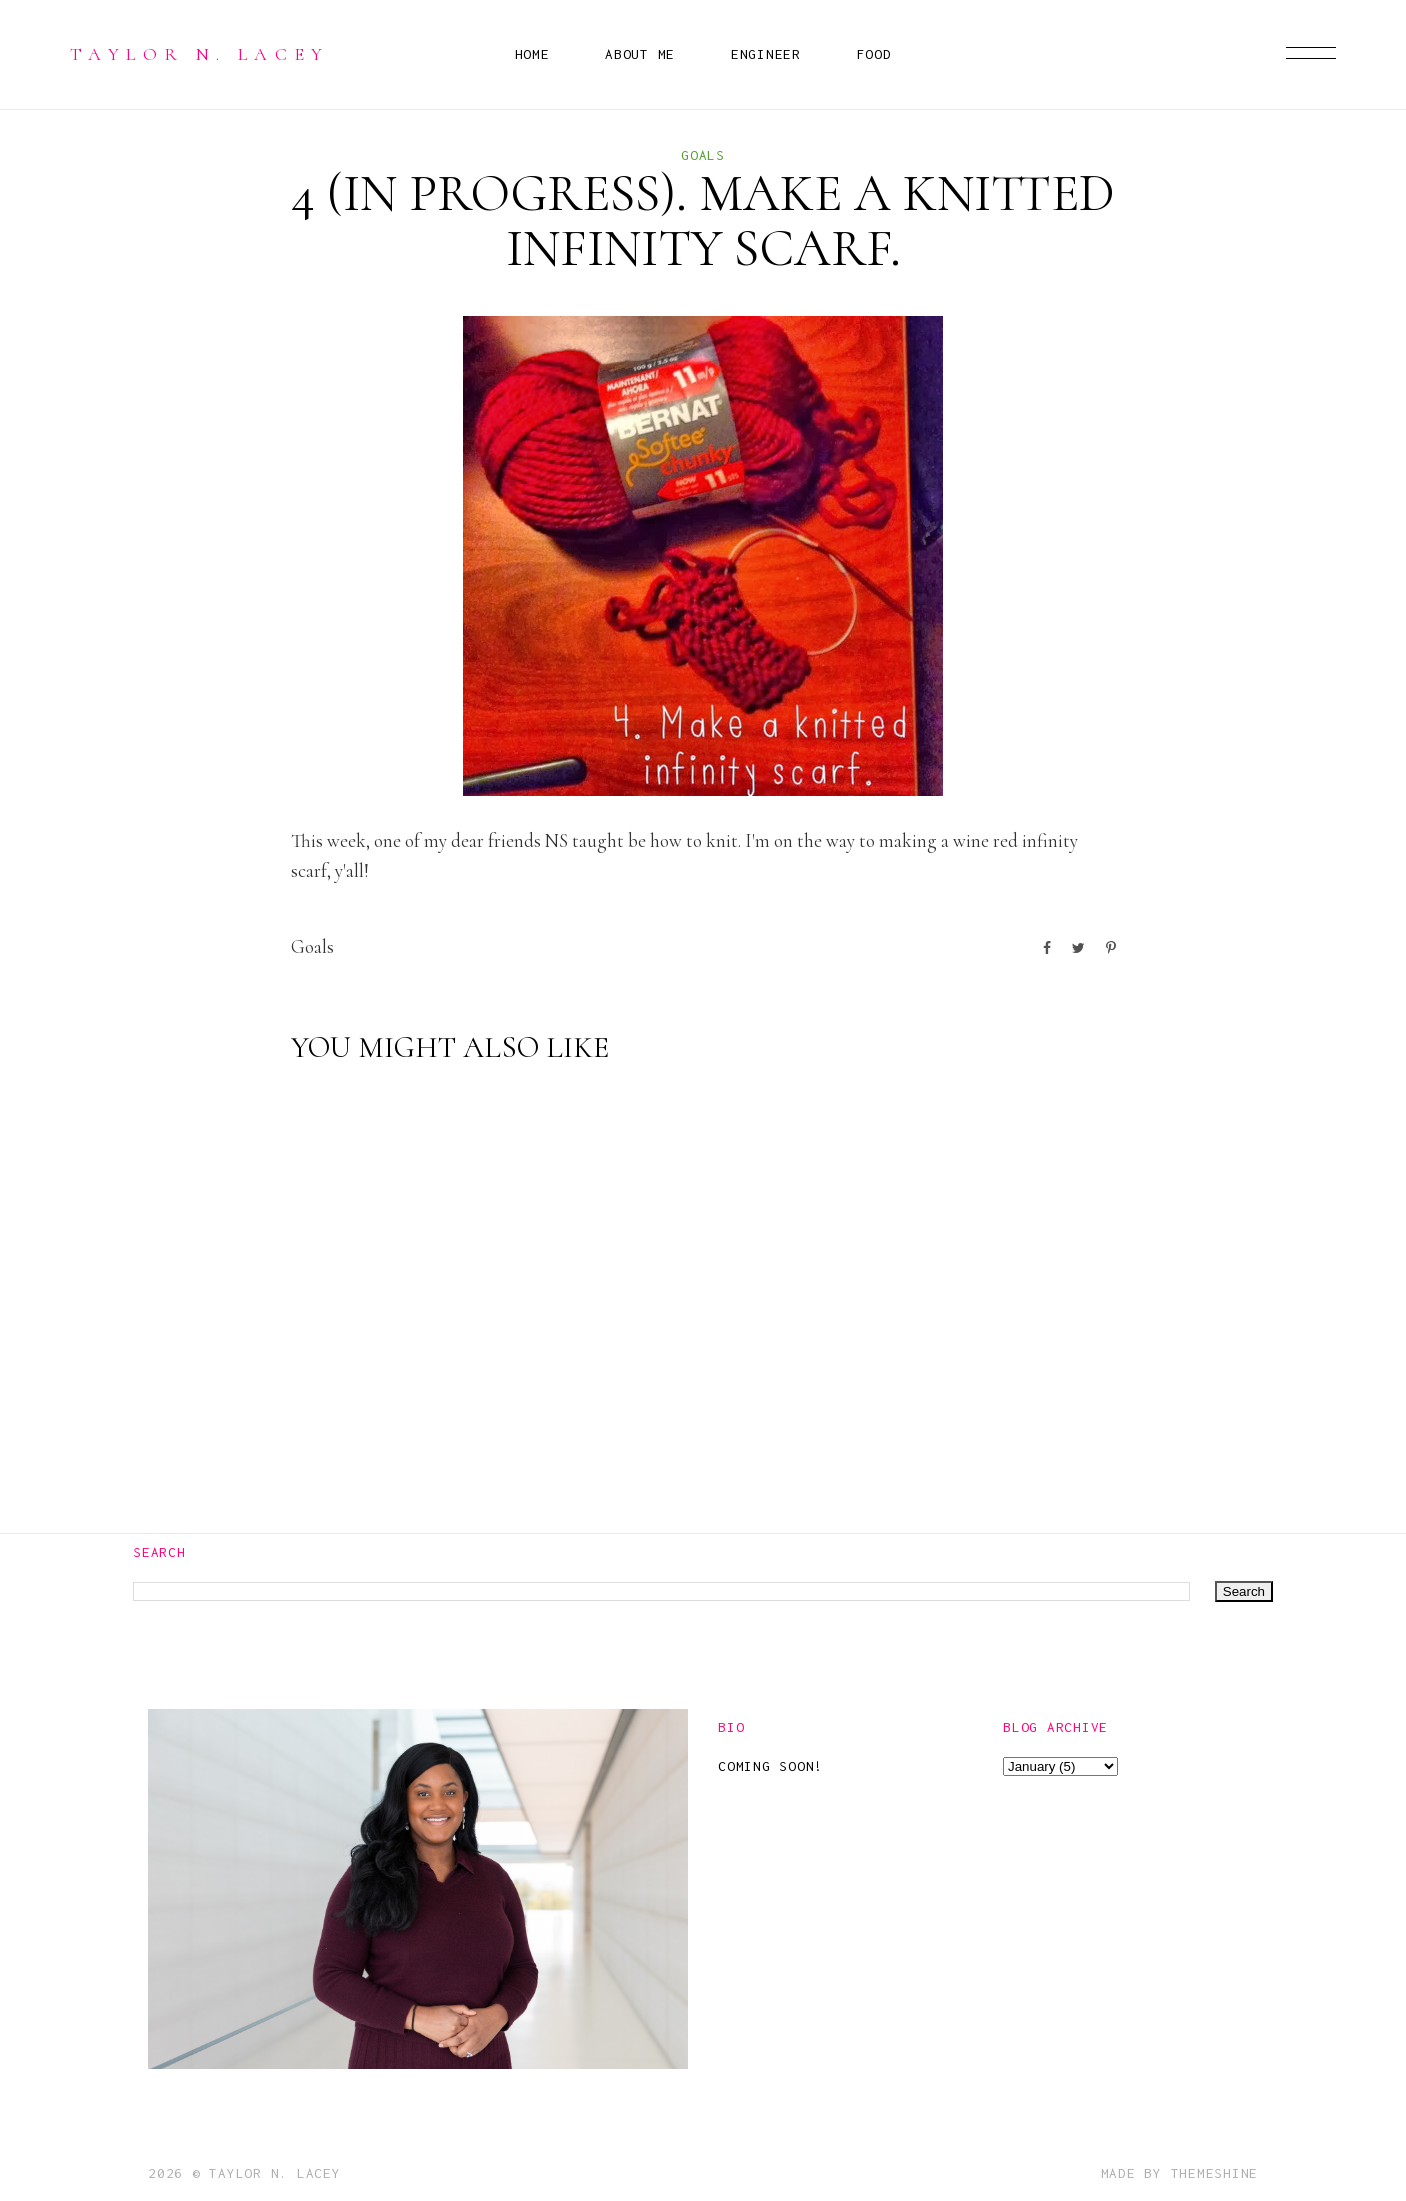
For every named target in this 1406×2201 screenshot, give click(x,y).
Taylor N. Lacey (200, 54)
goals (703, 155)
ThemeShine (1215, 2173)
